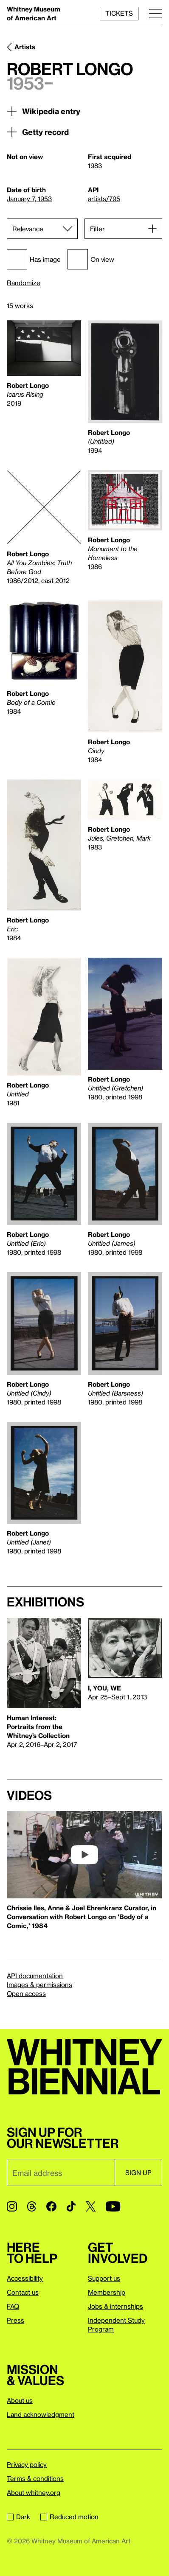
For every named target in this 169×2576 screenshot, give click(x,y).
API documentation (35, 1975)
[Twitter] (91, 2206)
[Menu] (155, 13)
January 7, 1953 (29, 198)
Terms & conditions (35, 2478)
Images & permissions (39, 1984)
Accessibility (25, 2278)
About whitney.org (33, 2492)
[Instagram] (12, 2206)
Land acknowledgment (40, 2414)
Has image (34, 259)
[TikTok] (71, 2206)
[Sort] (42, 229)
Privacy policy (27, 2464)
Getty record (38, 132)
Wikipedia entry (43, 111)
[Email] (61, 2172)
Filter (97, 229)
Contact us (23, 2292)
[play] (84, 1855)
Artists (24, 46)
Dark (18, 2516)
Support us (104, 2278)
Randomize (23, 283)
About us (20, 2400)
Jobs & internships (115, 2306)
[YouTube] (113, 2206)
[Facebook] (51, 2206)
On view (91, 259)
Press (15, 2320)
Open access (26, 1993)
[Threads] (31, 2206)
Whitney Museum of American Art (33, 13)
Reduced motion (69, 2516)
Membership (106, 2292)
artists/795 (104, 198)
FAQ (13, 2306)
